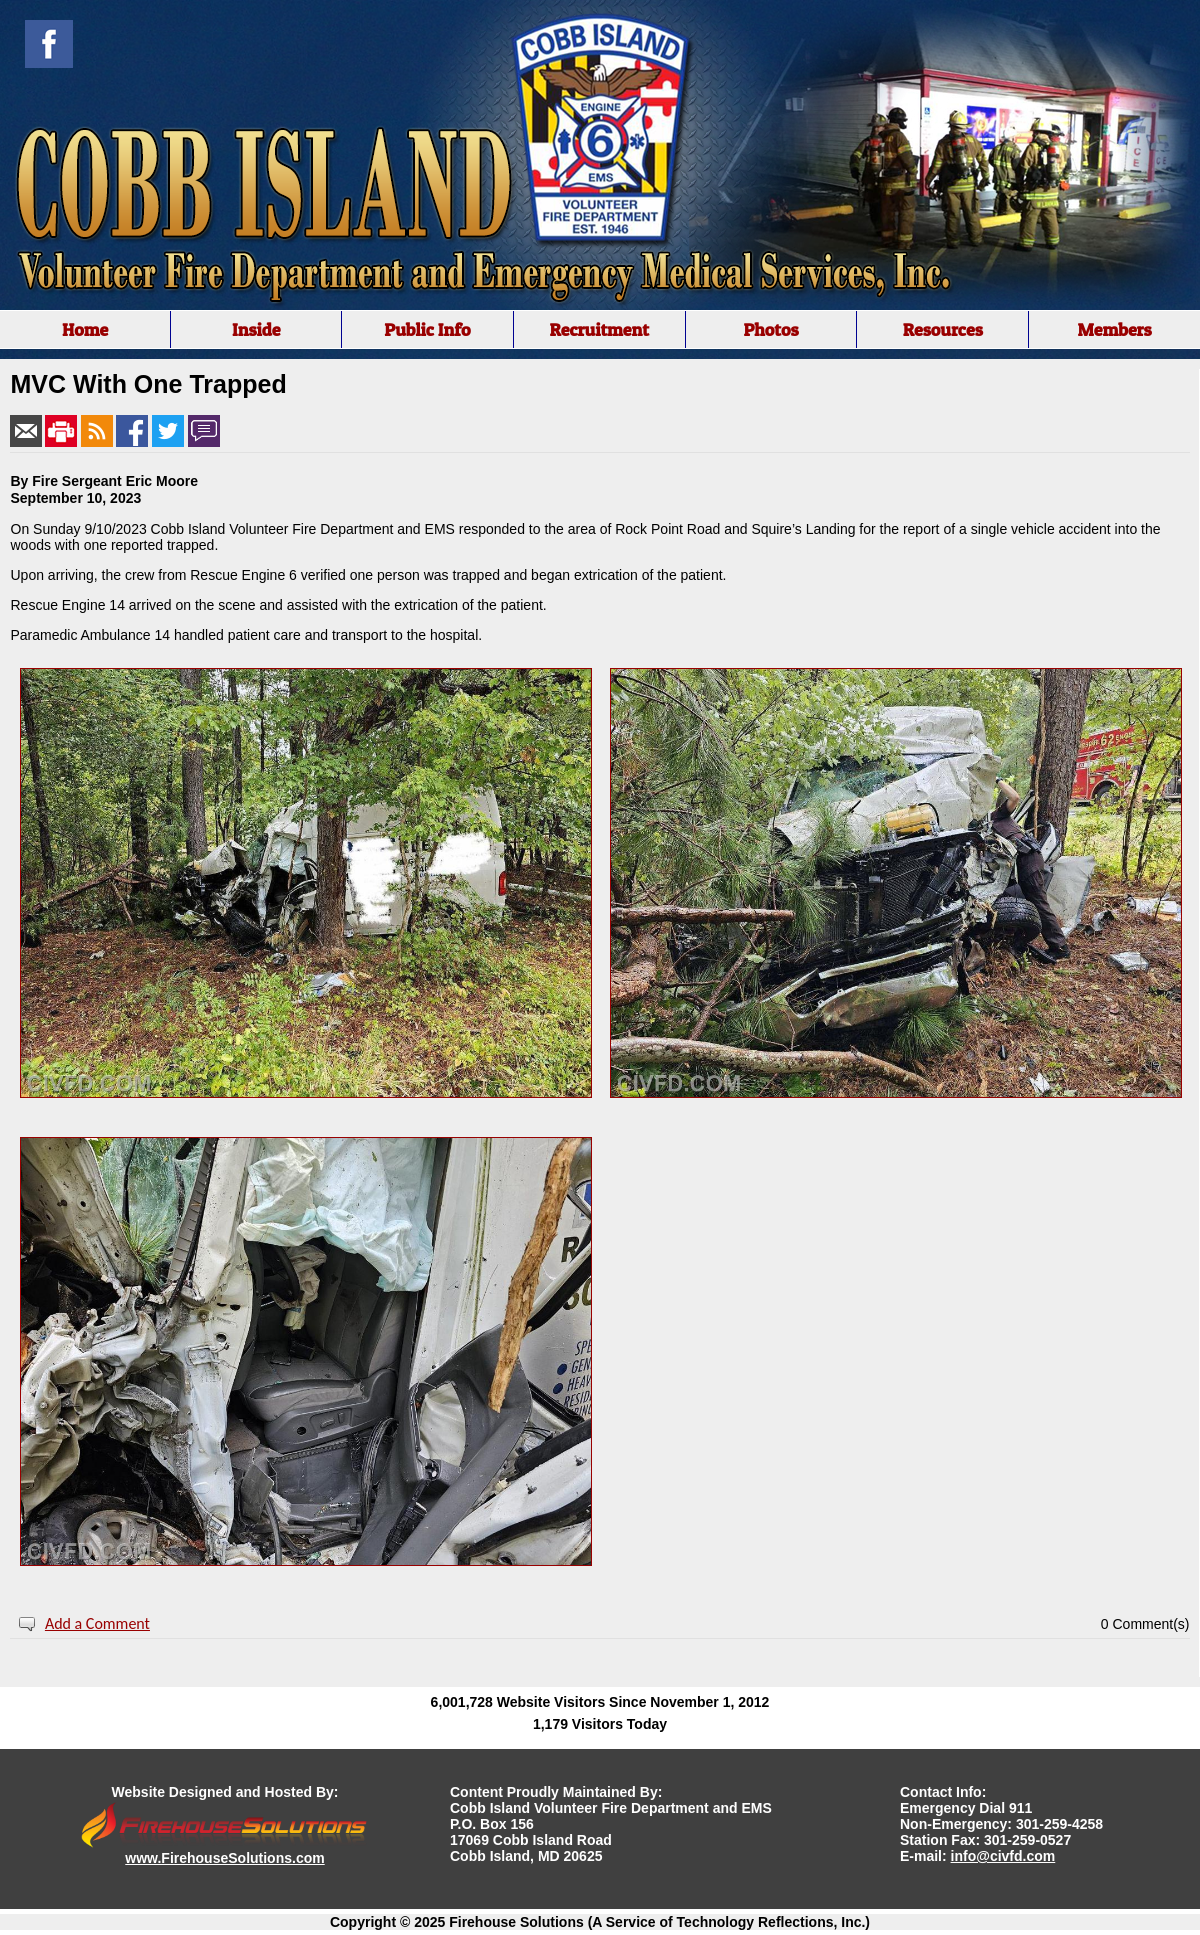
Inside (256, 329)
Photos (770, 329)
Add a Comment (97, 1623)
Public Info (427, 329)
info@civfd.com (1003, 1856)
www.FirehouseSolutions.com (224, 1858)
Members (1114, 329)
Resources (943, 329)
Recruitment (599, 329)
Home (85, 329)
